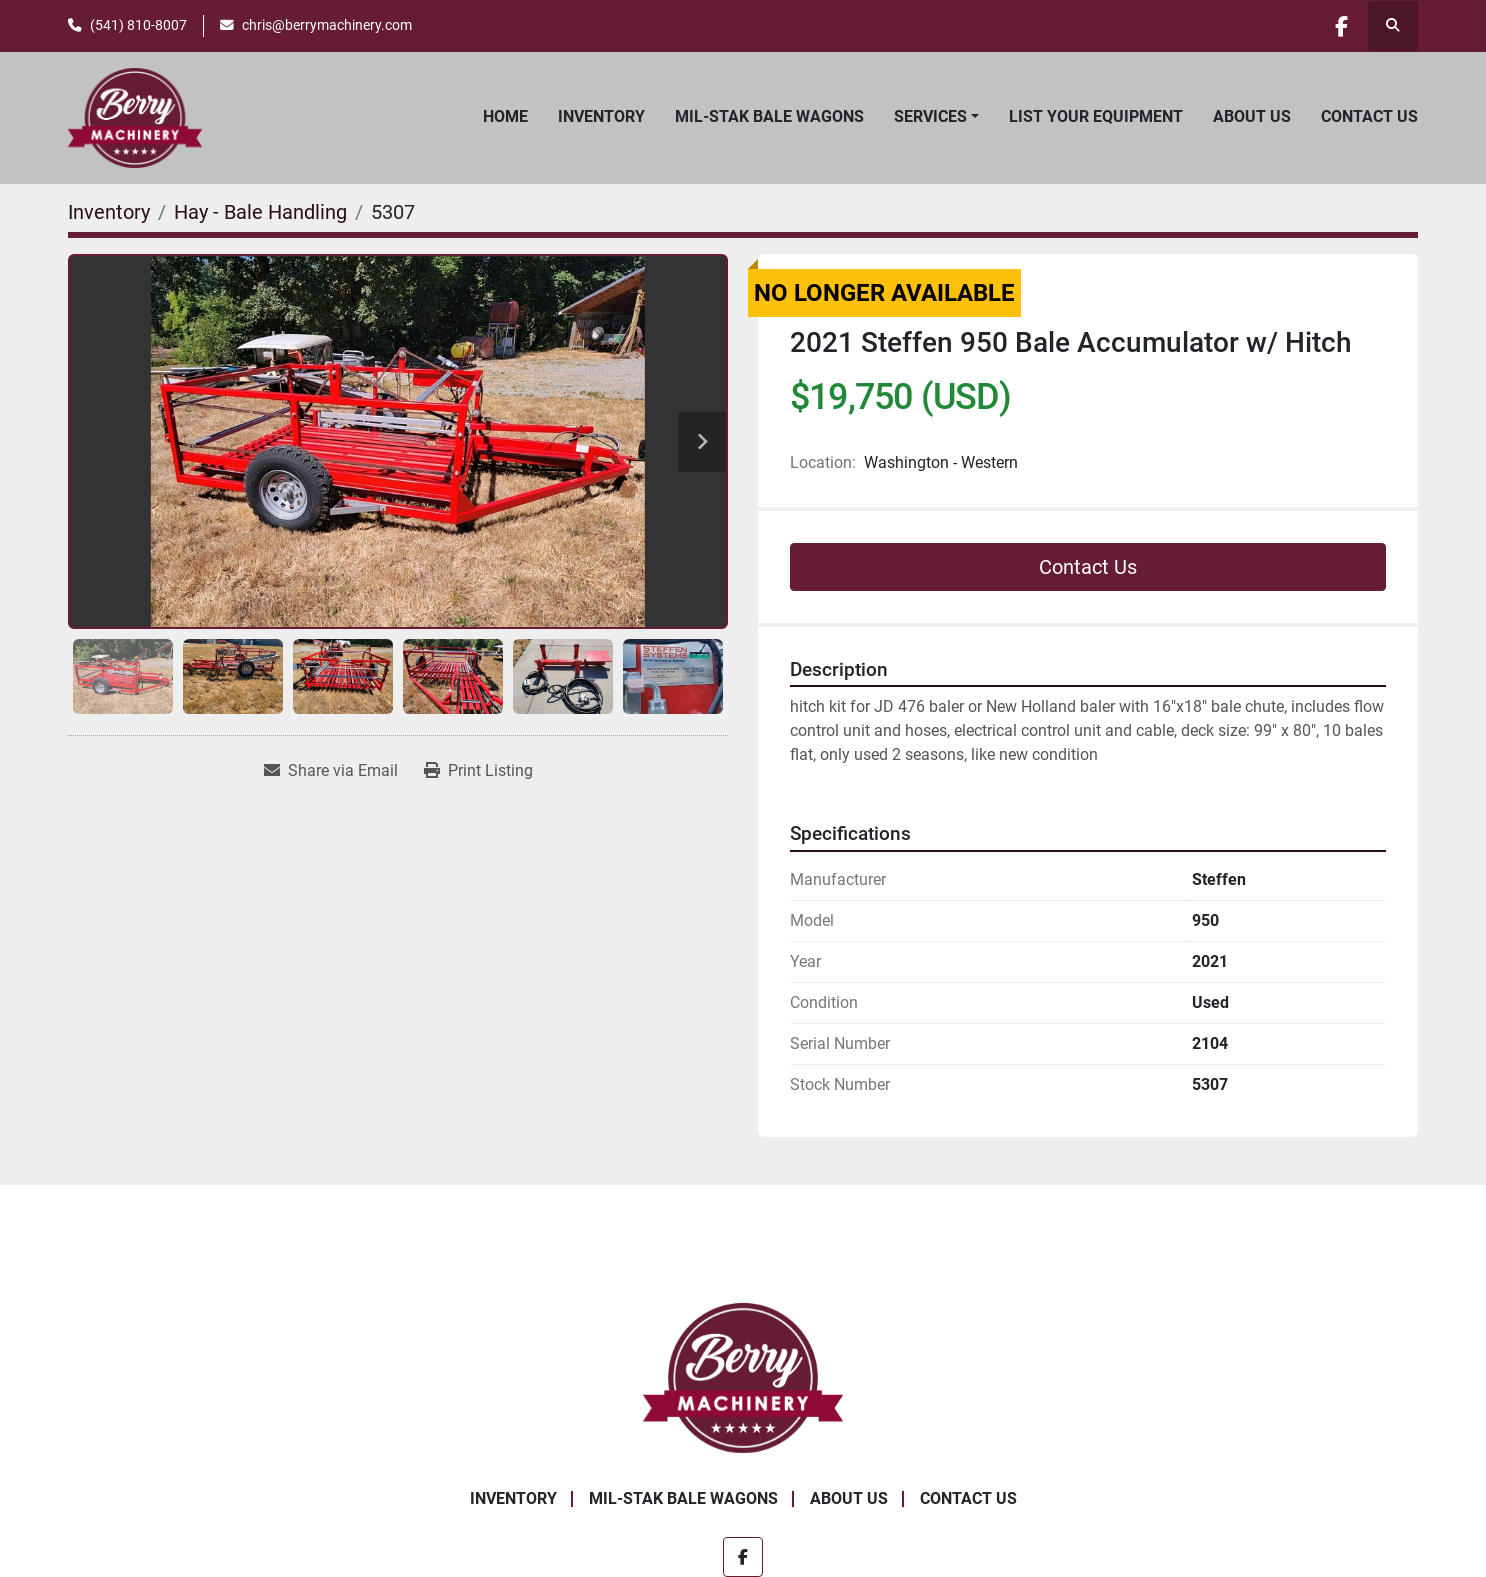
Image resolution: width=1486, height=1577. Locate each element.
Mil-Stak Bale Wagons (769, 116)
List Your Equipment (1096, 116)
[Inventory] (109, 212)
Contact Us (1369, 116)
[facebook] (1341, 26)
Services (930, 116)
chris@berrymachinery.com (327, 25)
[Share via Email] (331, 771)
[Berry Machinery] (743, 1376)
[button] (936, 117)
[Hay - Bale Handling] (260, 212)
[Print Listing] (478, 771)
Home (505, 116)
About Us (1252, 116)
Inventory (601, 116)
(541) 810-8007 (138, 25)
